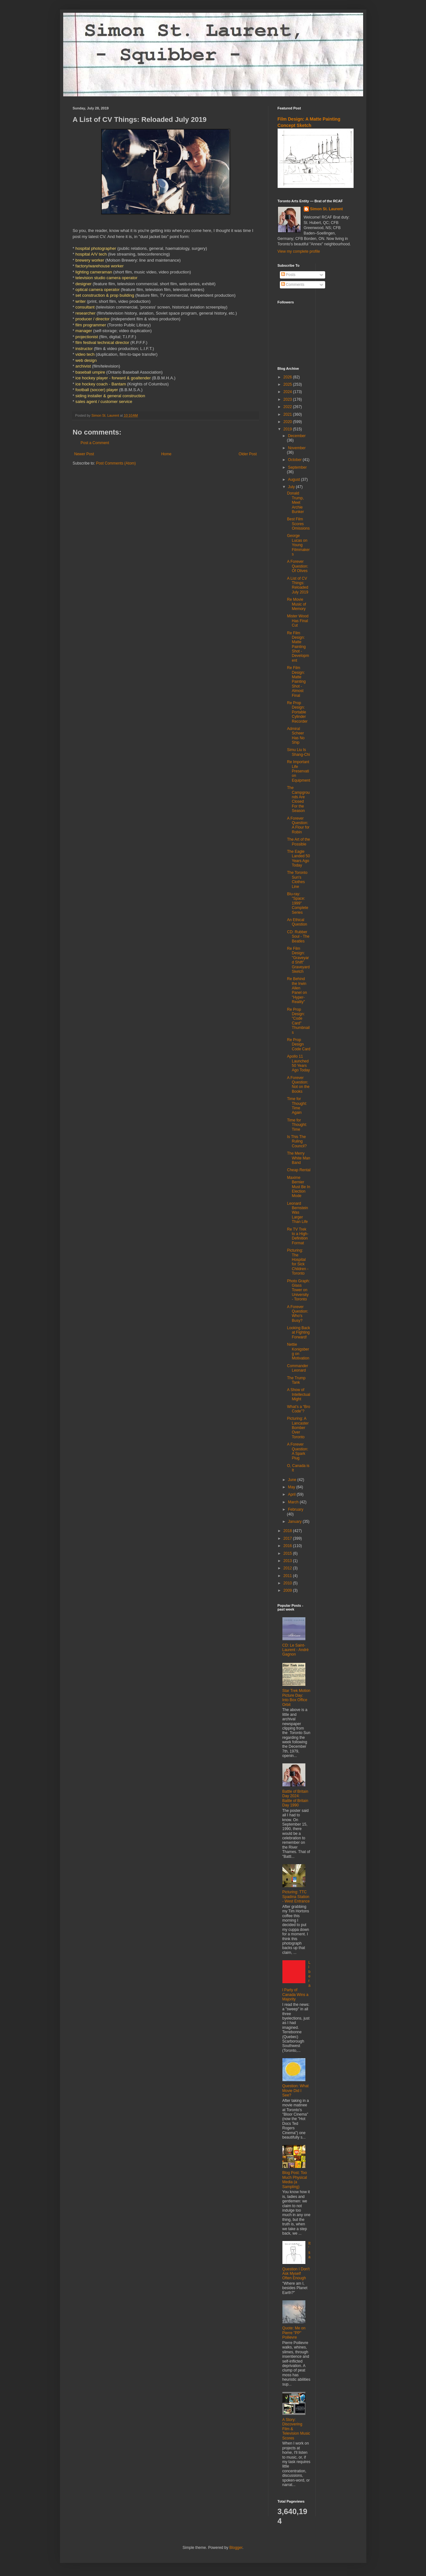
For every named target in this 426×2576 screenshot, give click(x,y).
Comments (292, 284)
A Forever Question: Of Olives (297, 566)
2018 (288, 1531)
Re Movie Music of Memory (296, 604)
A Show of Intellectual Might (298, 1394)
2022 (288, 407)
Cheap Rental (298, 1170)
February (295, 1509)
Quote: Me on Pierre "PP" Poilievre (294, 2333)
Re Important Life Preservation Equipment (298, 771)
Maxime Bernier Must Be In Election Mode (298, 1186)
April (292, 1494)
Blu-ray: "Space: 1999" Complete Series (297, 903)
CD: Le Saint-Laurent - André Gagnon (295, 1650)
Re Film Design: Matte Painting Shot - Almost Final (296, 681)
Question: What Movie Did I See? (295, 2090)
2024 (288, 392)
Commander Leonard (297, 1368)
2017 (288, 1538)
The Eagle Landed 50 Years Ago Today (298, 858)
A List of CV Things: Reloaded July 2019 (297, 585)
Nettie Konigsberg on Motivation (298, 1351)
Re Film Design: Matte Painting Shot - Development (298, 647)
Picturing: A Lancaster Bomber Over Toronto (298, 1427)
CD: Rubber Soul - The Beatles (298, 936)
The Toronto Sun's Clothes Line (297, 879)
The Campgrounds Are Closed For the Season (298, 799)
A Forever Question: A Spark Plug (297, 1451)
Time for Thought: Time (297, 1125)
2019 (288, 429)
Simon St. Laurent (326, 209)
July (292, 487)
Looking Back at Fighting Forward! (298, 1332)
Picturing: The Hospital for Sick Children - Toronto (297, 1262)
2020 (288, 422)
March (294, 1502)
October (295, 460)
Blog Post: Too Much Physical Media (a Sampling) (294, 2179)
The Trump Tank (296, 1380)
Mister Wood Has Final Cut (297, 621)
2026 (288, 377)
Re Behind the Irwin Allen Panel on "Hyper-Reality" (297, 990)
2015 (288, 1553)
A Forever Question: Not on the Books (298, 1085)
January (295, 1521)
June (292, 1480)
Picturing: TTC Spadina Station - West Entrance (296, 1896)
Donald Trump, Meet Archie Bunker (295, 502)
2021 (288, 414)
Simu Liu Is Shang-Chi (298, 752)
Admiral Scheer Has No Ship (295, 735)
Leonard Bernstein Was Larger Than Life (297, 1212)
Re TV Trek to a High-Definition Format (297, 1236)
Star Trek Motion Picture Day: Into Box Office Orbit (296, 1697)
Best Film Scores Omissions (298, 524)
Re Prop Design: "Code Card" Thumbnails (298, 1021)
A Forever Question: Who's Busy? (297, 1314)
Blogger (236, 2547)
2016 (288, 1546)
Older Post (248, 454)
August (294, 479)
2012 (288, 1568)
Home (166, 454)
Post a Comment (95, 443)
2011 (288, 1576)
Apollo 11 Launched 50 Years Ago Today (298, 1063)
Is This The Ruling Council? (297, 1141)
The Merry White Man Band (298, 1158)
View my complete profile (299, 251)
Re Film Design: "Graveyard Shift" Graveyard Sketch (298, 960)
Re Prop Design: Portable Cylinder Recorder (297, 712)
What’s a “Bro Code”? (298, 1408)
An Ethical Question (297, 922)
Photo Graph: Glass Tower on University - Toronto (298, 1290)
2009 (288, 1590)
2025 (288, 384)
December (296, 436)
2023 (288, 399)
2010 (288, 1583)
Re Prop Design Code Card (298, 1044)
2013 (288, 1561)
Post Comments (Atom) (116, 463)
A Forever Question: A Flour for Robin (298, 825)
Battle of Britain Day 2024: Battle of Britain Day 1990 (295, 1798)
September (297, 467)
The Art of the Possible (298, 841)
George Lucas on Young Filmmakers (298, 544)
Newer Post (84, 454)
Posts (288, 274)
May (292, 1487)
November (296, 448)
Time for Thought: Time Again (297, 1106)
